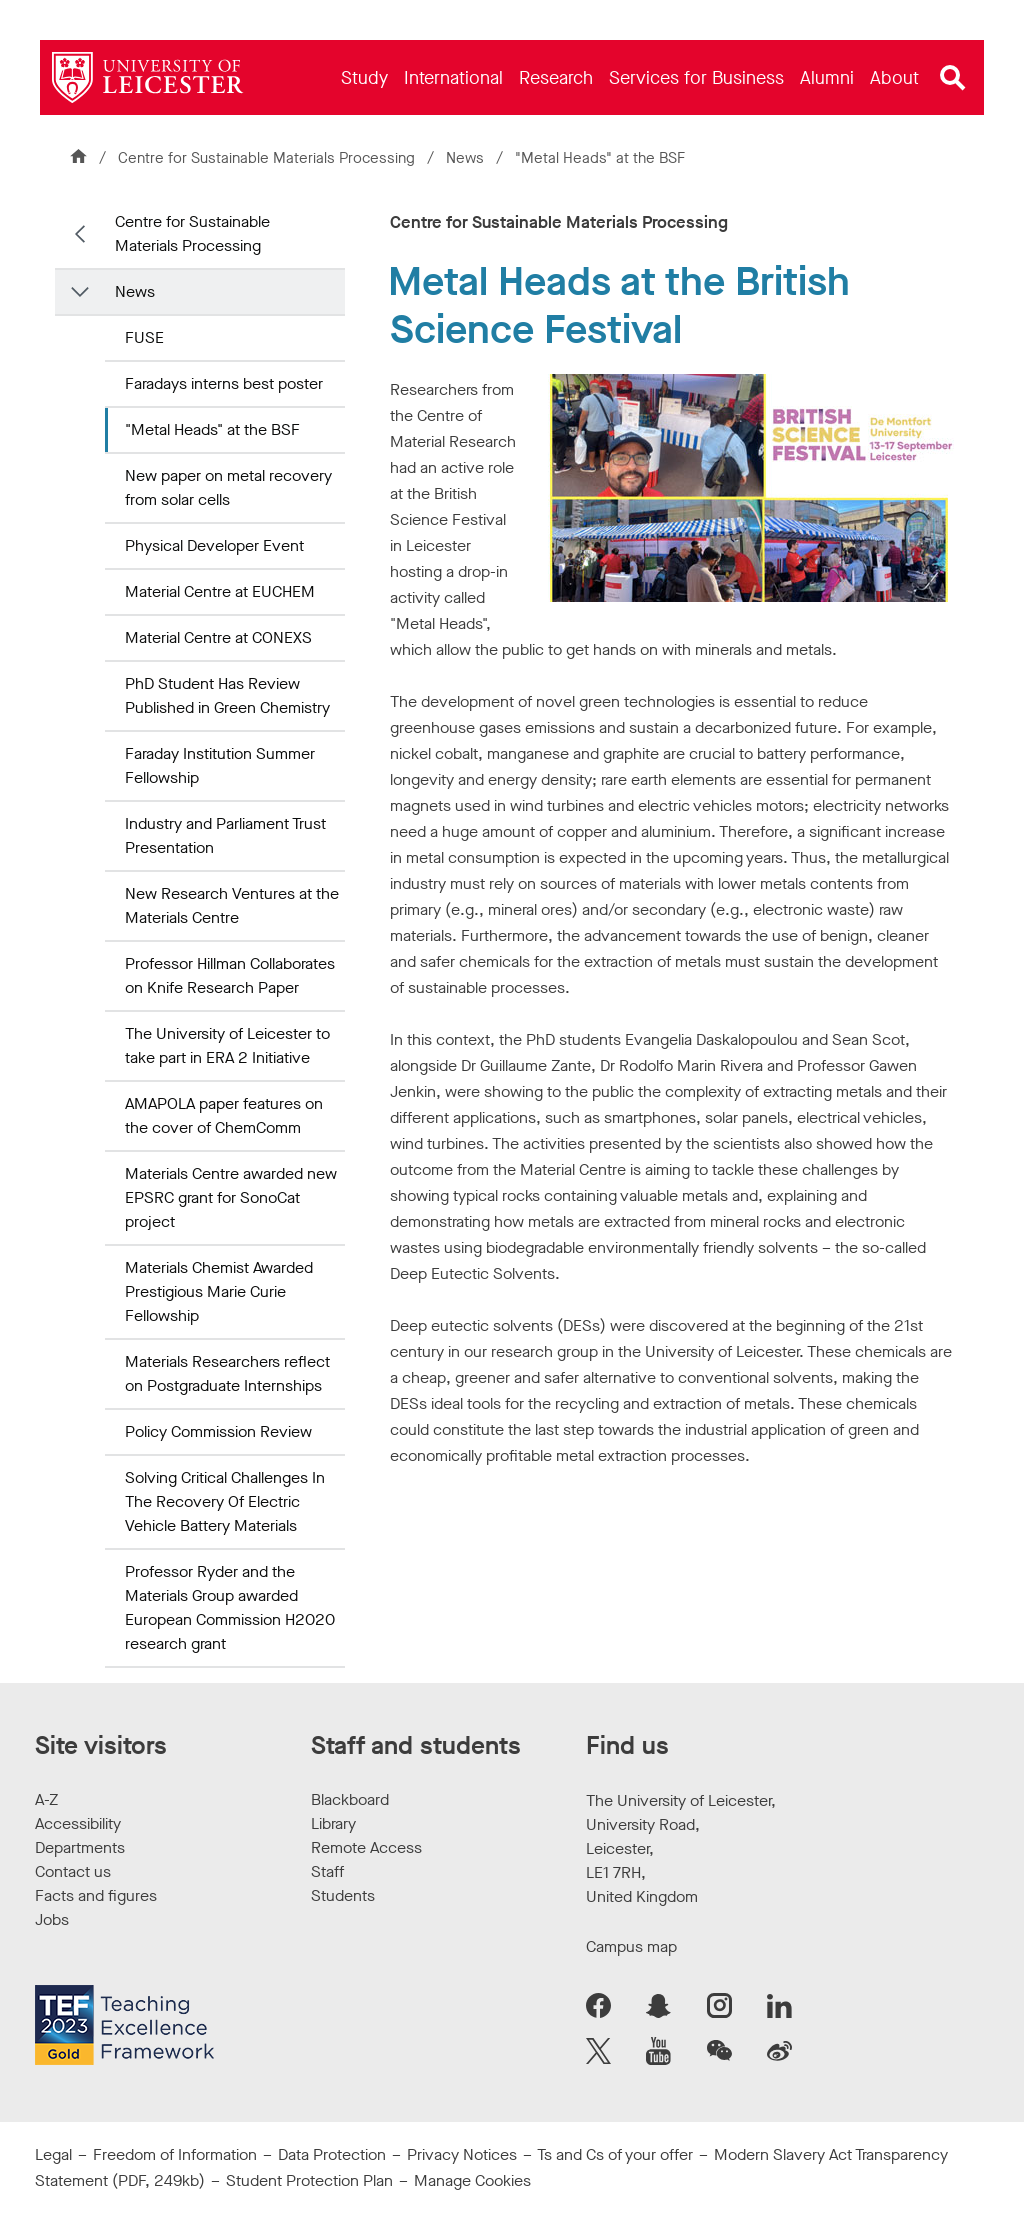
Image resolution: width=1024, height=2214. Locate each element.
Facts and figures (96, 1895)
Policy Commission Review (218, 1431)
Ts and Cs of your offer (615, 2154)
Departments (80, 1847)
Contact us (73, 1871)
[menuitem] (364, 77)
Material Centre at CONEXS (218, 637)
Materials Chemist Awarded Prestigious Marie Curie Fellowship (219, 1291)
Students (343, 1895)
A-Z (46, 1799)
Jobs (52, 1919)
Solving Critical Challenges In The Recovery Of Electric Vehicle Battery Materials (225, 1501)
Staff (327, 1871)
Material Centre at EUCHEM (220, 591)
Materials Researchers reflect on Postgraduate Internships (227, 1373)
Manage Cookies (472, 2180)
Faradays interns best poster (224, 383)
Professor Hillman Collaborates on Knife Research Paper (230, 975)
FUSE (144, 337)
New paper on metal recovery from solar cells (228, 487)
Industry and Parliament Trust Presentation (225, 835)
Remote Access (366, 1847)
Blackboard (350, 1799)
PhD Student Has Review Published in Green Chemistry (227, 695)
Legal (53, 2154)
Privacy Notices (462, 2154)
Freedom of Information (175, 2154)
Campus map (631, 1946)
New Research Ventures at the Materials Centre (232, 905)
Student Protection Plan (309, 2180)
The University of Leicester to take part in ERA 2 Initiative (227, 1045)
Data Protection (332, 2154)
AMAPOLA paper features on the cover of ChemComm (224, 1115)
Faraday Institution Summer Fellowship (220, 765)
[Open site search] (953, 78)
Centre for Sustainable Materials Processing (262, 158)
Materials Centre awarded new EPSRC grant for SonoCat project (231, 1197)
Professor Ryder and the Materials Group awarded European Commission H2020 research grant (230, 1607)
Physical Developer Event (214, 545)
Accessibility (78, 1823)
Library (333, 1823)
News (463, 158)
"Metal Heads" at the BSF (212, 429)
